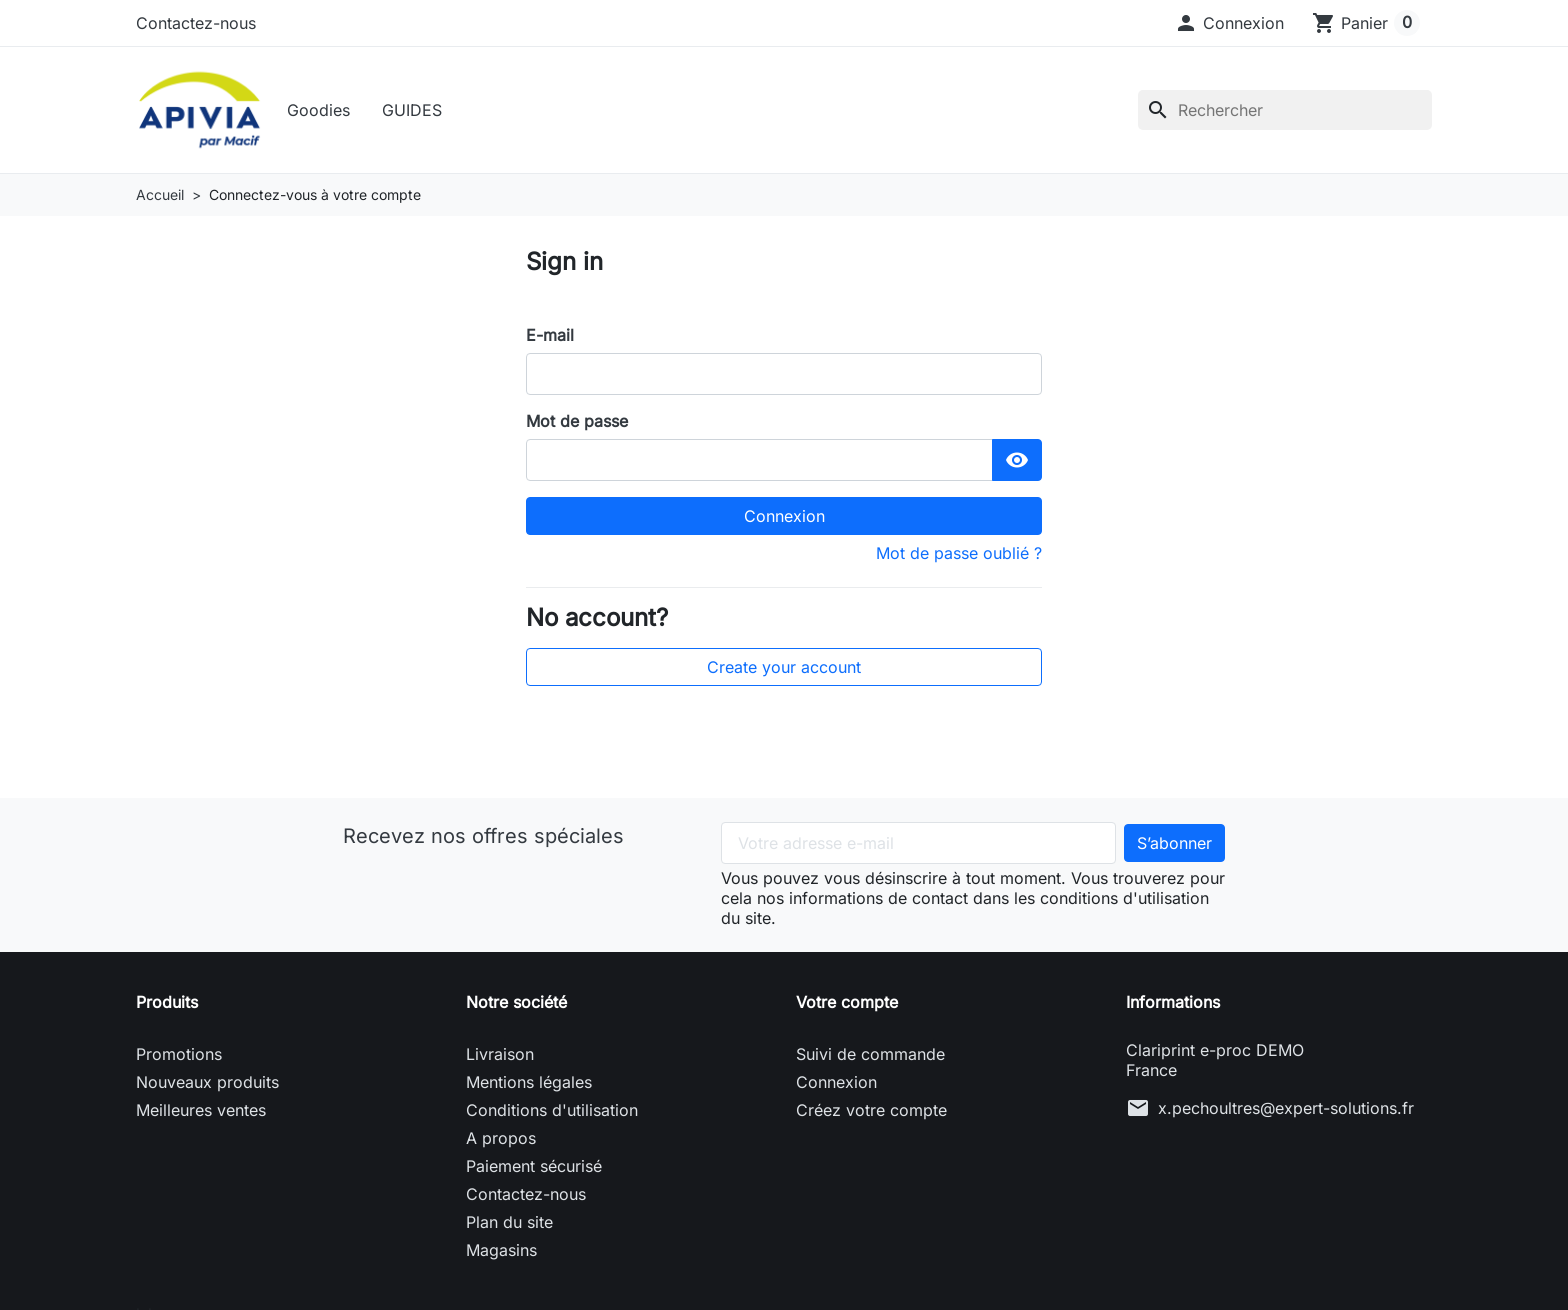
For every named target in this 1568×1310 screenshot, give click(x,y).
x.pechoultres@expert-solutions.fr (1286, 1113)
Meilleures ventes (201, 1115)
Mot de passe (577, 425)
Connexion (784, 520)
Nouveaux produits (207, 1087)
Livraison (500, 1059)
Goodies (322, 112)
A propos (501, 1143)
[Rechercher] (1285, 112)
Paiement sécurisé (534, 1171)
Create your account (784, 672)
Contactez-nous (196, 23)
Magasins (501, 1255)
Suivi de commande (870, 1059)
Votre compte (847, 1007)
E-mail (550, 339)
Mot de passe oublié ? (959, 557)
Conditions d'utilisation (552, 1115)
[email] (784, 378)
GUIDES (416, 112)
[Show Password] (1017, 464)
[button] (1229, 23)
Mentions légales (529, 1087)
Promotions (179, 1059)
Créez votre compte (871, 1115)
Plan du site (509, 1227)
